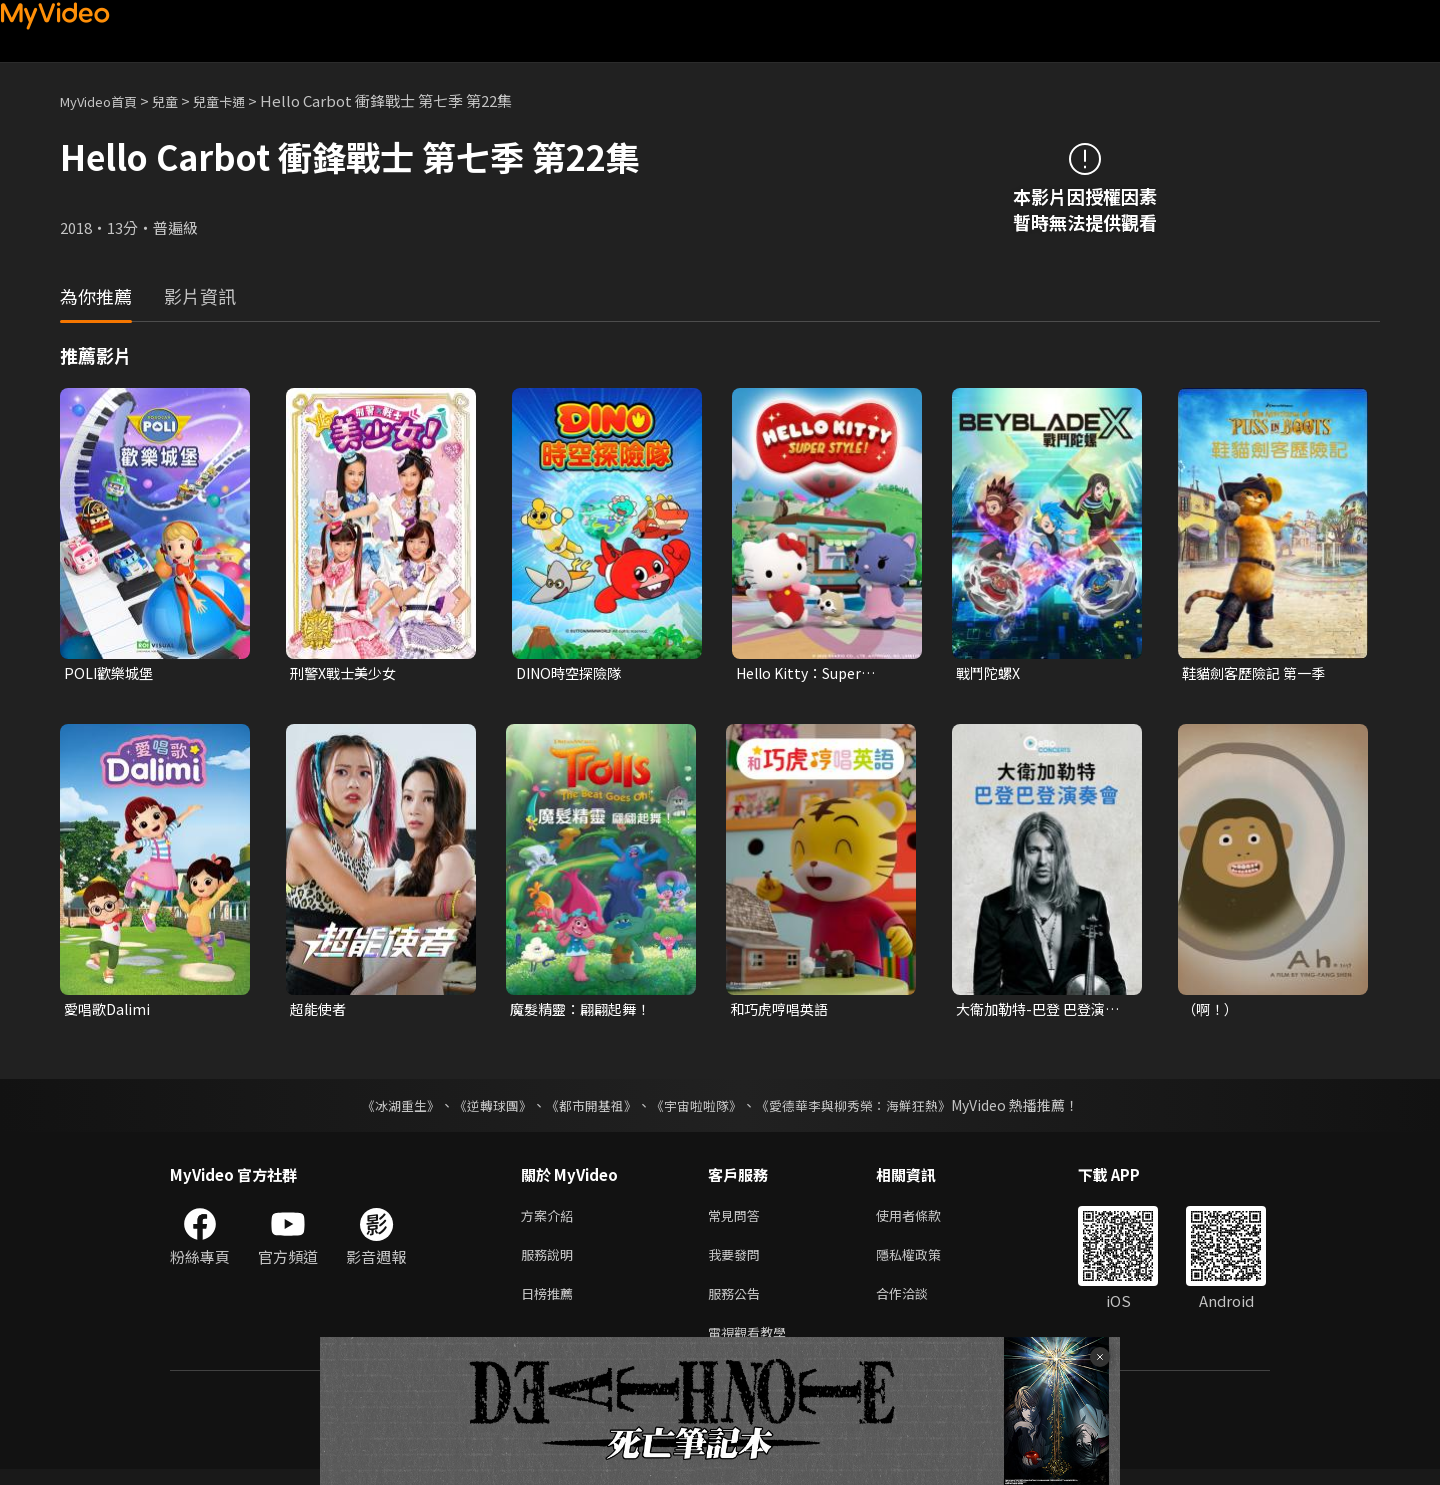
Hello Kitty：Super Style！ (805, 674)
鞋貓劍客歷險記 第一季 (1258, 673)
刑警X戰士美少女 (347, 673)
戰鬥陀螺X (990, 673)
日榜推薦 (551, 1304)
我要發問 (738, 1262)
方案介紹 (551, 1220)
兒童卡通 (241, 100)
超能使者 (320, 1011)
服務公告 (738, 1304)
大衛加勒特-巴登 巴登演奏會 (1043, 1012)
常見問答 (738, 1220)
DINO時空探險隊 (573, 673)
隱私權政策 (925, 1262)
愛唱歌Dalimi (109, 1011)
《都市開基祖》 (586, 1109)
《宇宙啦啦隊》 (698, 1109)
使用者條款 (925, 1220)
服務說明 (551, 1262)
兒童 (181, 100)
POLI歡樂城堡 (111, 673)
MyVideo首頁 (105, 100)
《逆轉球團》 (481, 1109)
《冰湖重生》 (383, 1109)
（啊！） (1212, 1011)
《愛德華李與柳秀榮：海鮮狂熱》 (866, 1109)
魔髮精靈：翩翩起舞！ (585, 1011)
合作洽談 (918, 1304)
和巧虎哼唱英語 (782, 1011)
